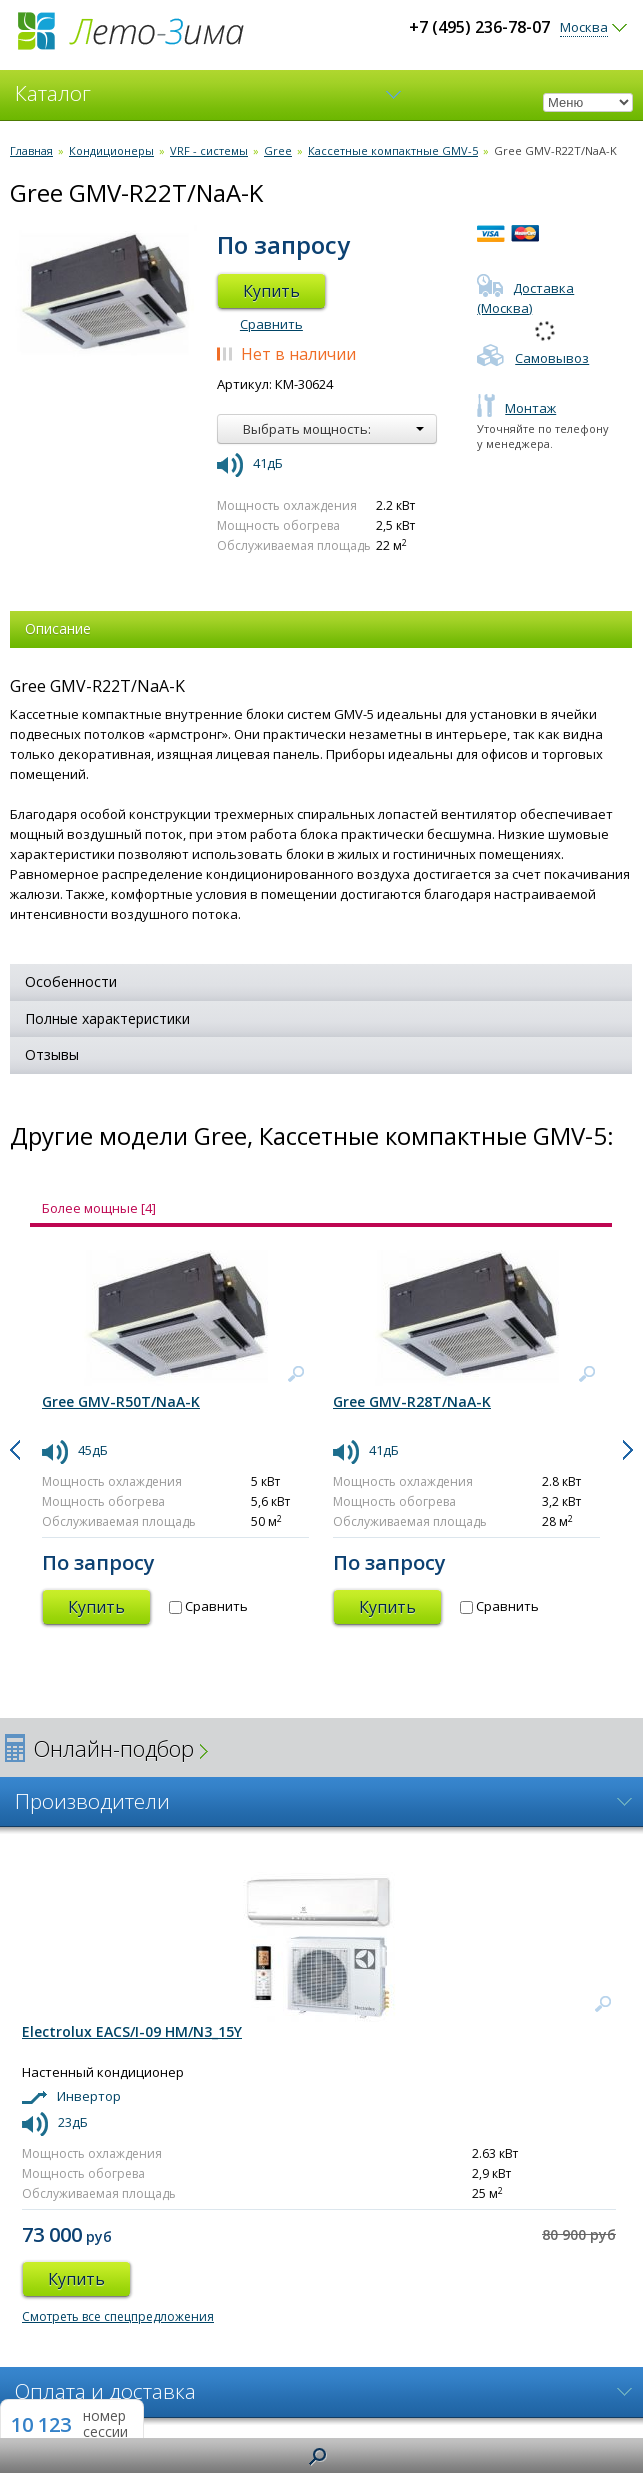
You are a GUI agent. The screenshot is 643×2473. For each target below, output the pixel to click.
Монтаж (516, 408)
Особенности (71, 981)
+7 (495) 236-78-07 (479, 27)
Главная (31, 150)
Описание (58, 628)
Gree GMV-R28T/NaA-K (412, 1401)
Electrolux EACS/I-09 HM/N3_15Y (132, 2031)
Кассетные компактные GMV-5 (393, 150)
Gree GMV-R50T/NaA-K (121, 1401)
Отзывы (52, 1054)
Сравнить (271, 324)
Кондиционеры (111, 150)
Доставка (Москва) (525, 298)
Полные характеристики (107, 1018)
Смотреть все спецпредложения (118, 2316)
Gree (278, 150)
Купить (271, 291)
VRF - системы (209, 150)
